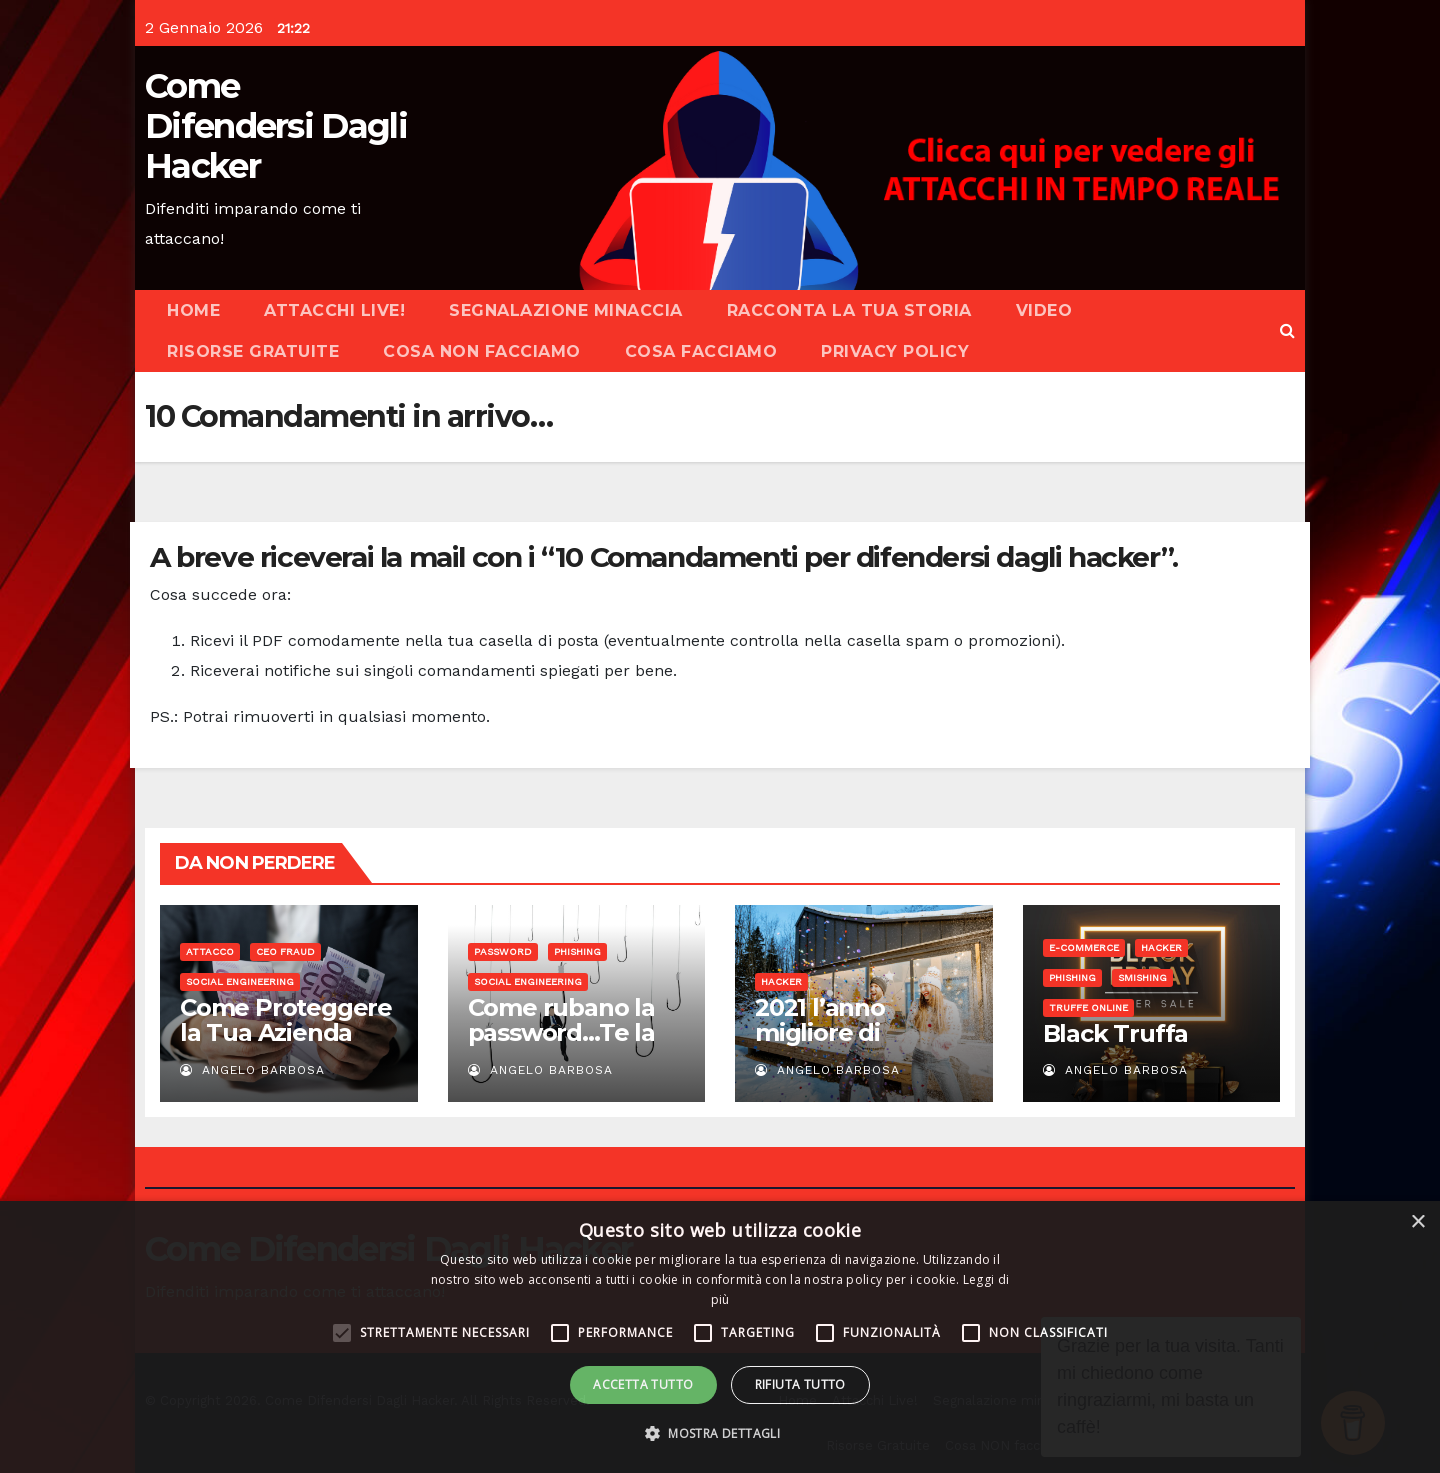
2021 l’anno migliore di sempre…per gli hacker (846, 1045)
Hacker (781, 981)
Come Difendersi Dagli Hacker (276, 126)
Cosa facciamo (701, 351)
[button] (1287, 330)
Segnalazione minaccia (566, 310)
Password (503, 951)
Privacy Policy (895, 351)
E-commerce (1084, 947)
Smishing (1142, 977)
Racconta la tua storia (849, 310)
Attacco (210, 951)
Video (1044, 310)
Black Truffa (1116, 1033)
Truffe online (1088, 1007)
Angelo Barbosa (252, 1070)
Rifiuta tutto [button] (800, 1384)
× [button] (1417, 1222)
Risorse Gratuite (253, 351)
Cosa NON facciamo (482, 351)
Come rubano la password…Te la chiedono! (561, 1032)
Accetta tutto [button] (643, 1384)
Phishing (577, 951)
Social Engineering (240, 981)
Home (193, 310)
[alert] (720, 1337)
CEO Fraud (285, 951)
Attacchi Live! (334, 310)
